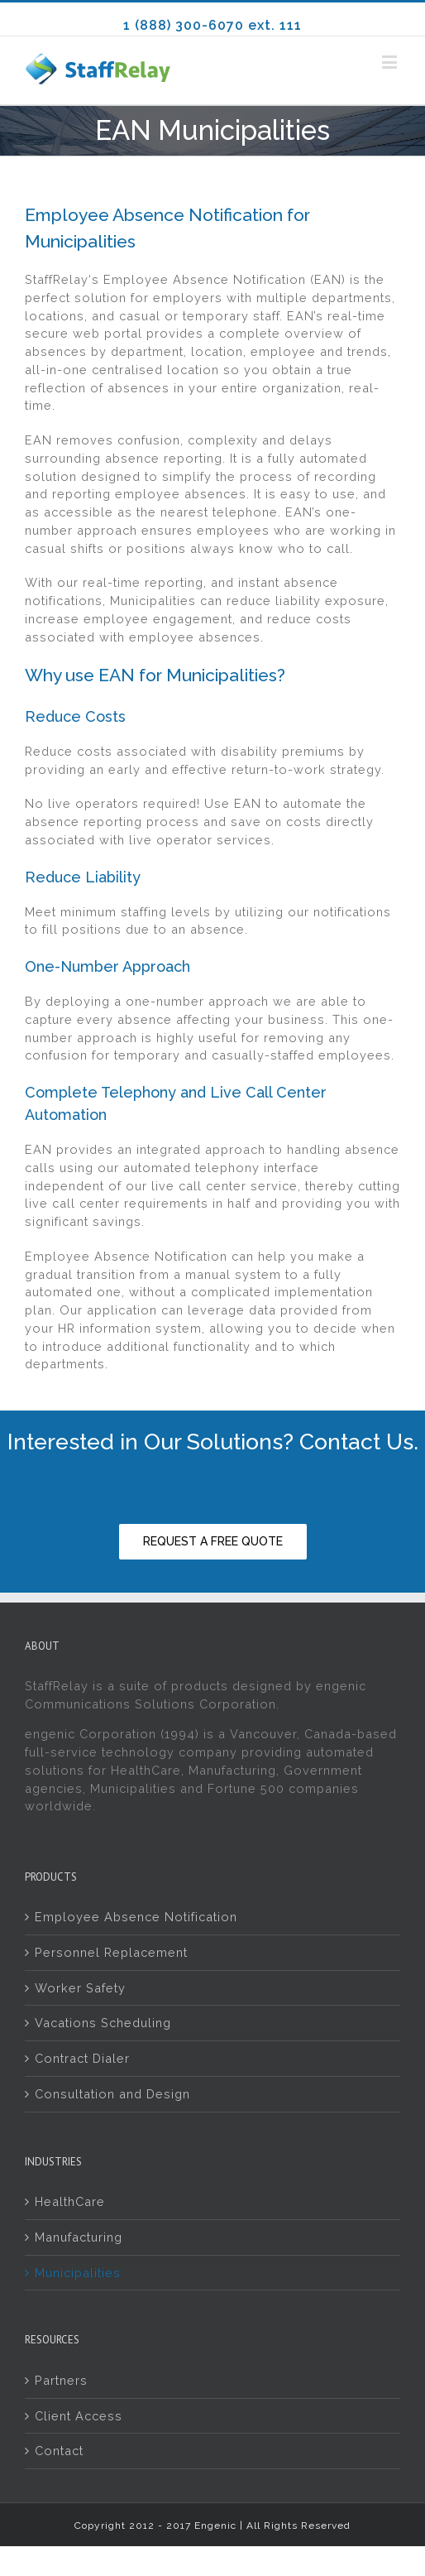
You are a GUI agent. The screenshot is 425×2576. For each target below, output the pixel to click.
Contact (59, 2451)
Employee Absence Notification (136, 1917)
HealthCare (70, 2201)
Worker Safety (80, 1988)
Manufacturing (78, 2237)
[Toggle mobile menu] (391, 61)
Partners (61, 2380)
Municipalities (78, 2273)
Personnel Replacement (111, 1952)
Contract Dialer (82, 2058)
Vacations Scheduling (103, 2023)
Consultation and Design (112, 2094)
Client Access (78, 2416)
